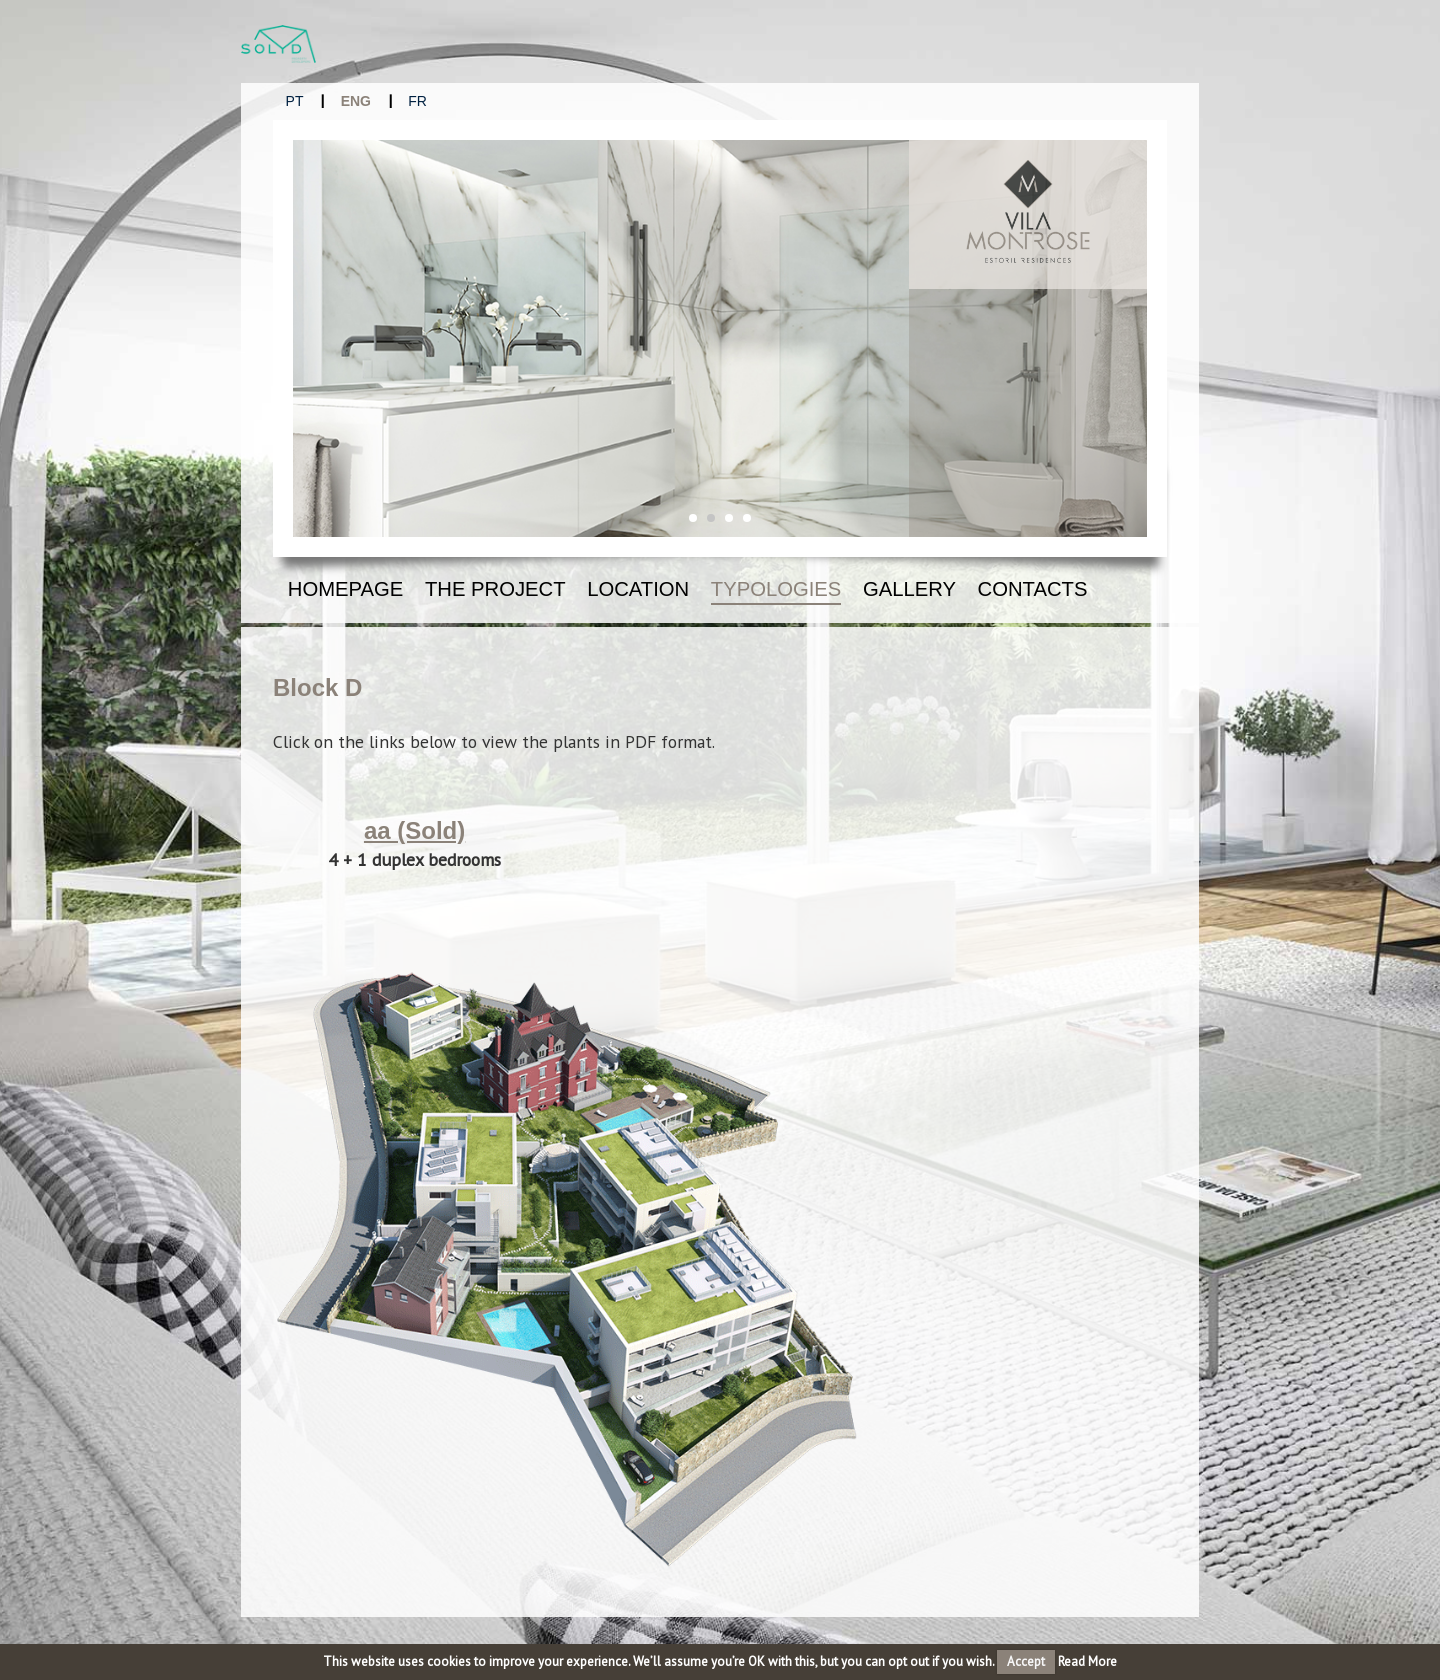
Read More (1087, 1661)
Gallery (909, 589)
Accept (1026, 1661)
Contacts (1033, 589)
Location (638, 589)
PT (295, 101)
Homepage (346, 589)
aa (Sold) (414, 830)
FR (417, 101)
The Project (495, 589)
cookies (449, 1661)
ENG (356, 101)
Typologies (776, 589)
